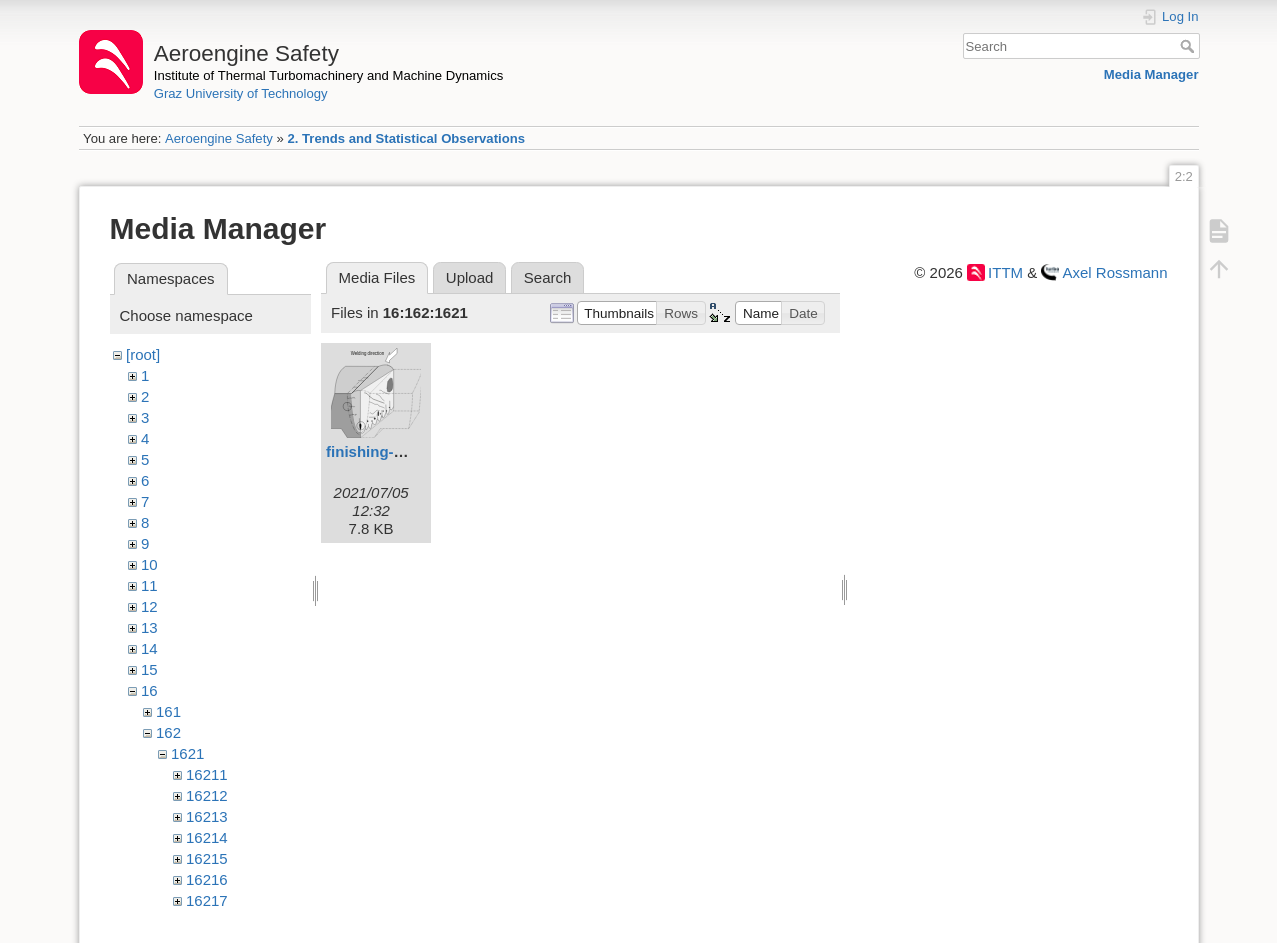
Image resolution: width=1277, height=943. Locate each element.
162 (168, 732)
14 (149, 648)
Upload (470, 277)
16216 (207, 879)
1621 (187, 753)
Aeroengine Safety (219, 138)
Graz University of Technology (241, 93)
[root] (143, 354)
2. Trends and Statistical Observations (406, 138)
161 (168, 711)
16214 (207, 837)
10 (149, 564)
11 (149, 585)
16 (149, 690)
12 (149, 606)
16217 (207, 900)
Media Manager (1151, 74)
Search (1189, 46)
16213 (207, 816)
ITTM (1005, 272)
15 (149, 669)
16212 (207, 795)
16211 (207, 774)
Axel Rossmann (1114, 272)
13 (149, 627)
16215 (207, 858)
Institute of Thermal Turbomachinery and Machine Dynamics (329, 75)
